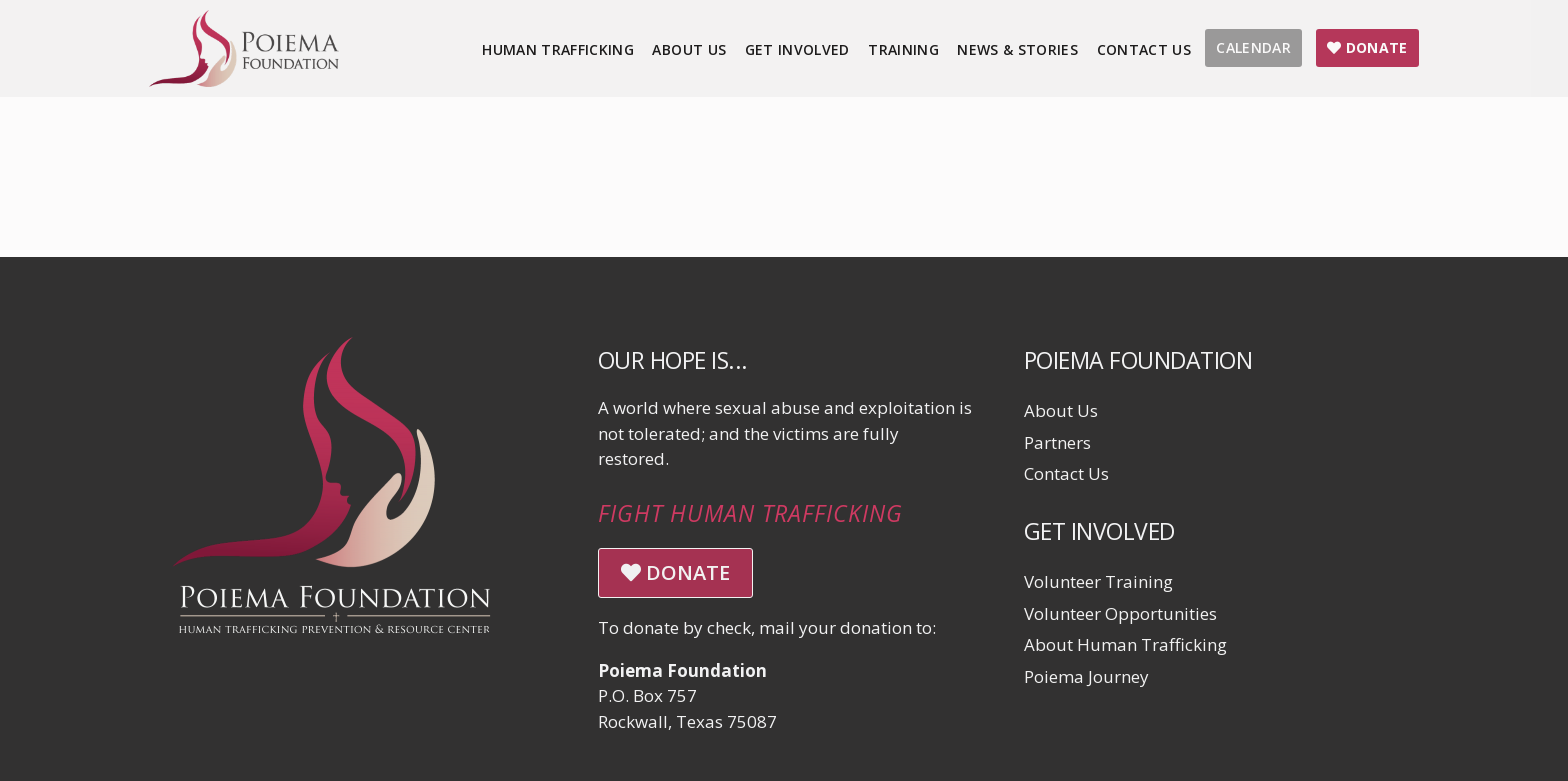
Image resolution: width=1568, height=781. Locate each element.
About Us (1061, 410)
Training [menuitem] (903, 49)
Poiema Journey (1086, 676)
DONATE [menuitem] (1367, 47)
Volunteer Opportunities (1120, 613)
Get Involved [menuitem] (797, 49)
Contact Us (1066, 473)
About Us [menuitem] (689, 49)
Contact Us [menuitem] (1144, 49)
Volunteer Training (1098, 581)
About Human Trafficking (1125, 644)
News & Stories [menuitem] (1017, 49)
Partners (1057, 442)
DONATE (675, 572)
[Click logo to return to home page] (244, 80)
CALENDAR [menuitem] (1253, 47)
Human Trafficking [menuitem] (558, 49)
